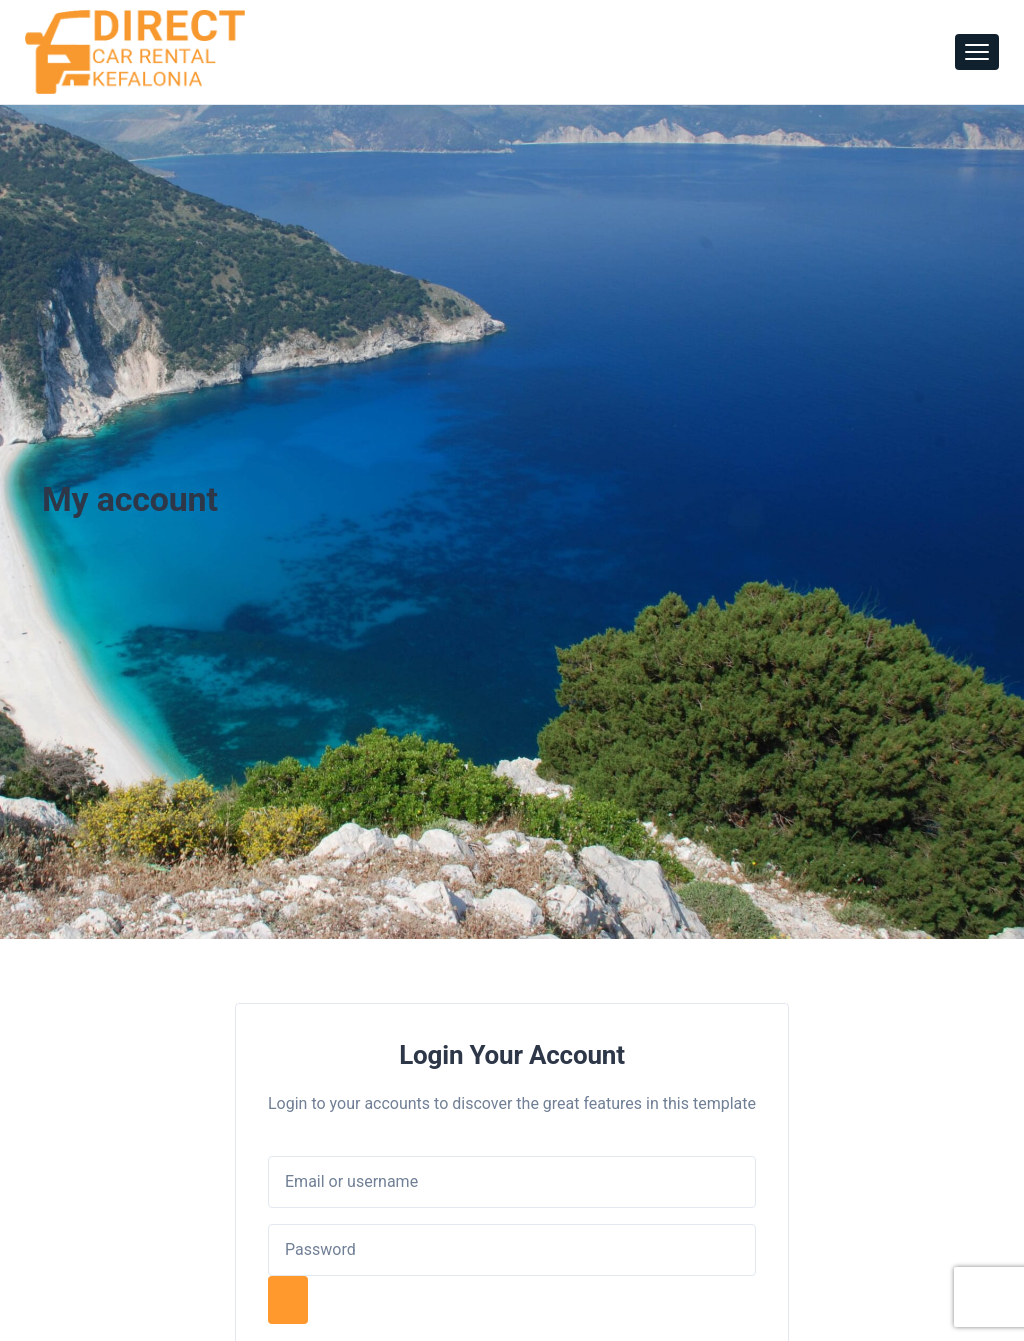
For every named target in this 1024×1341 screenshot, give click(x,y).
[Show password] (288, 1300)
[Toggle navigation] (977, 52)
